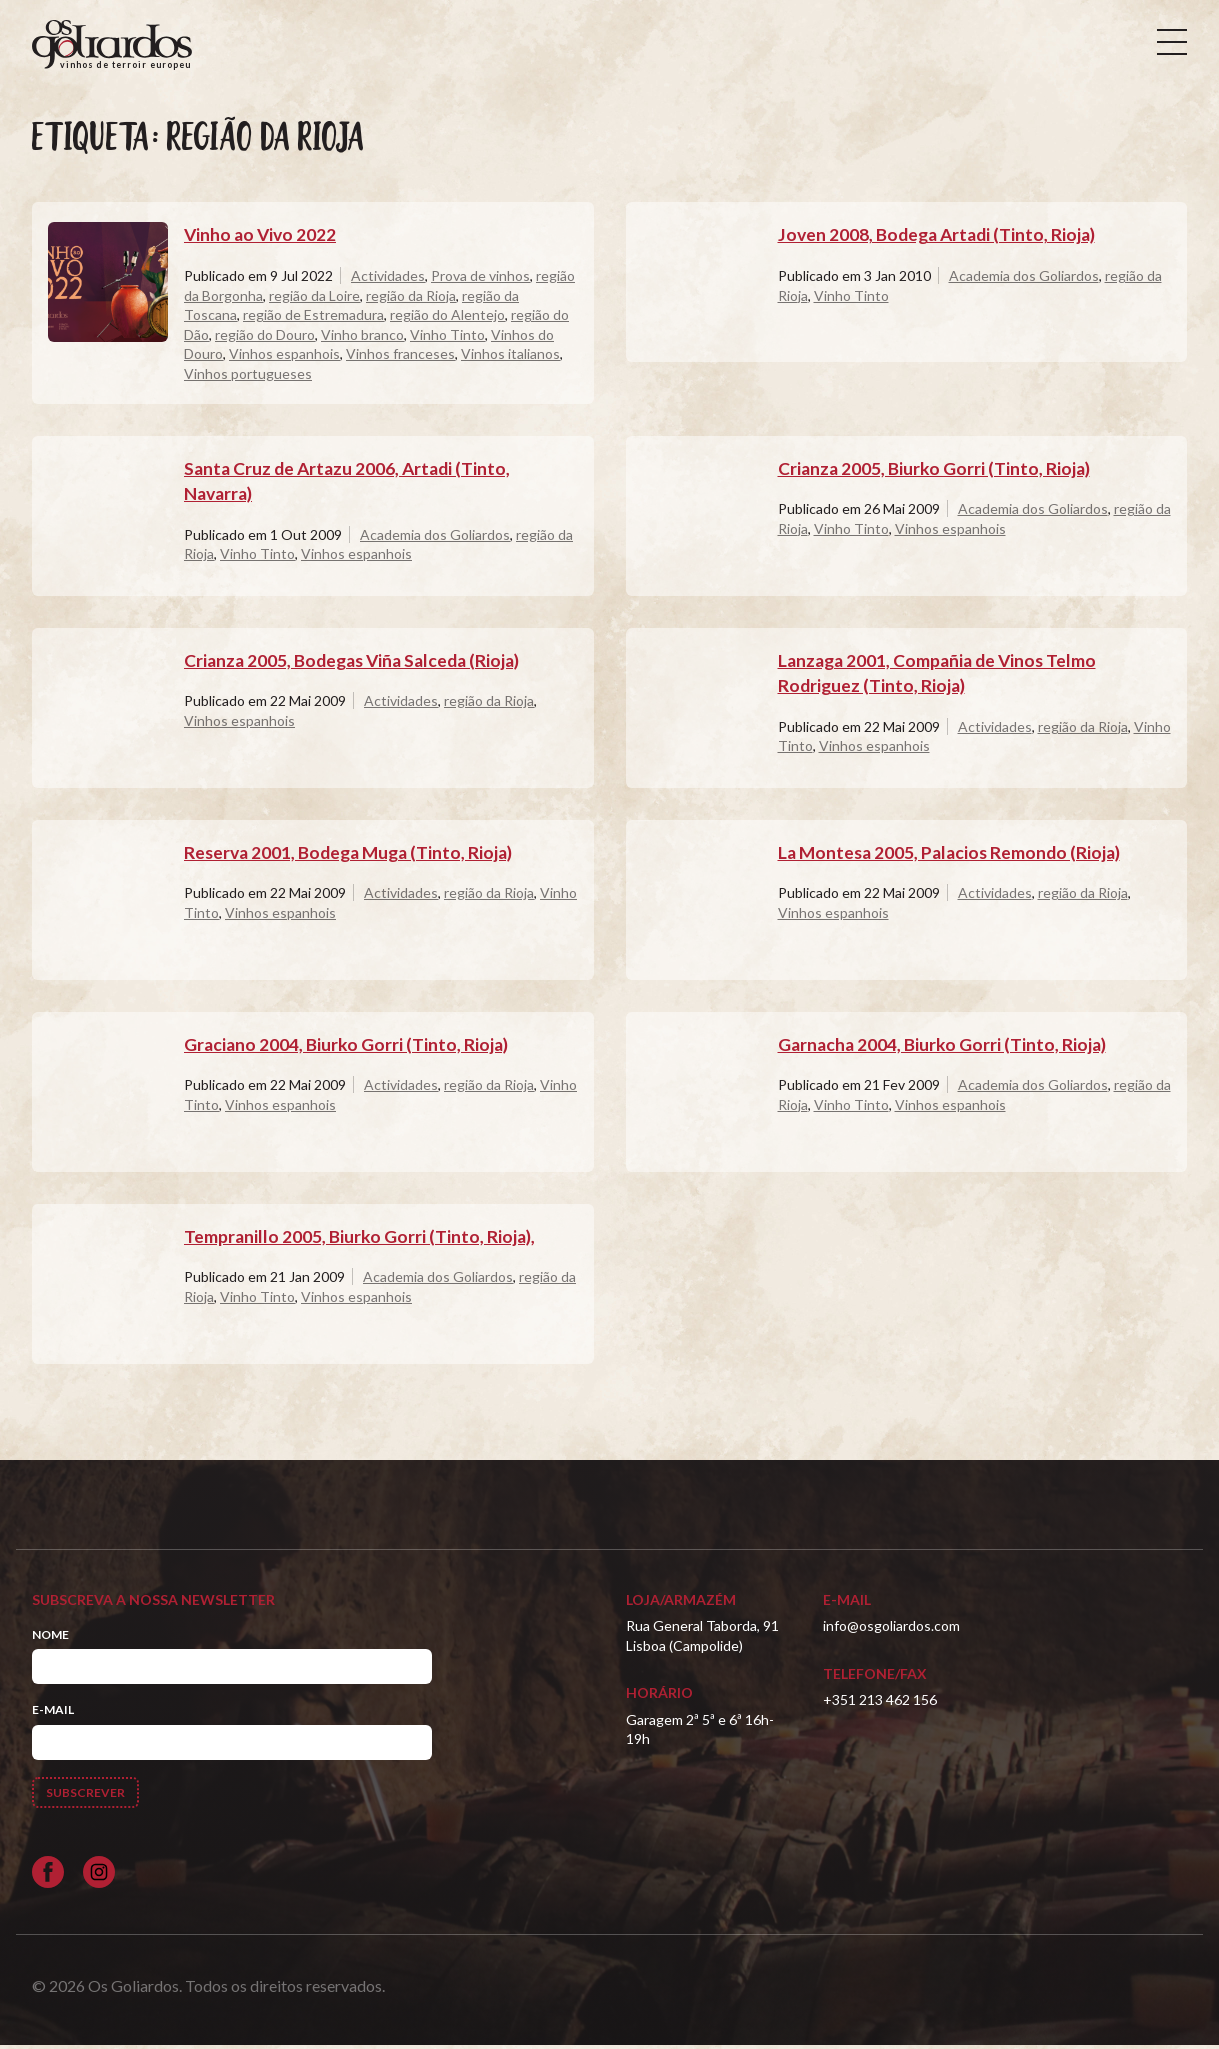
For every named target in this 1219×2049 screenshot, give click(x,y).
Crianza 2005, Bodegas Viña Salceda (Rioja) (358, 664)
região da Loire (314, 299)
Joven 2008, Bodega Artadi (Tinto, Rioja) (941, 239)
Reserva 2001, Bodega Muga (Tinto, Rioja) (353, 856)
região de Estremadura (313, 318)
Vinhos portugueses (248, 377)
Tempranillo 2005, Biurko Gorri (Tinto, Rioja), (361, 1240)
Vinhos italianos (510, 357)
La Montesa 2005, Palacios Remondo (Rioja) (954, 856)
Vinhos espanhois (284, 357)
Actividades (388, 279)
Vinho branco (362, 338)
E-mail (53, 1713)
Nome (50, 1638)
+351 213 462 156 (880, 1703)
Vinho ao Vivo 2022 (262, 239)
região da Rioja (411, 299)
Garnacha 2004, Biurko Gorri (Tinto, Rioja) (944, 1048)
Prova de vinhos (480, 279)
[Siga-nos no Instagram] (99, 1876)
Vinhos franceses (400, 357)
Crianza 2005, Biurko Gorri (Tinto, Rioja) (936, 472)
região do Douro (265, 338)
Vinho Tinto (447, 338)
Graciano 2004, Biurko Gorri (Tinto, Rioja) (348, 1048)
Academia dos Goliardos (1024, 279)
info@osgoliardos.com (891, 1629)
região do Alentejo (447, 318)
